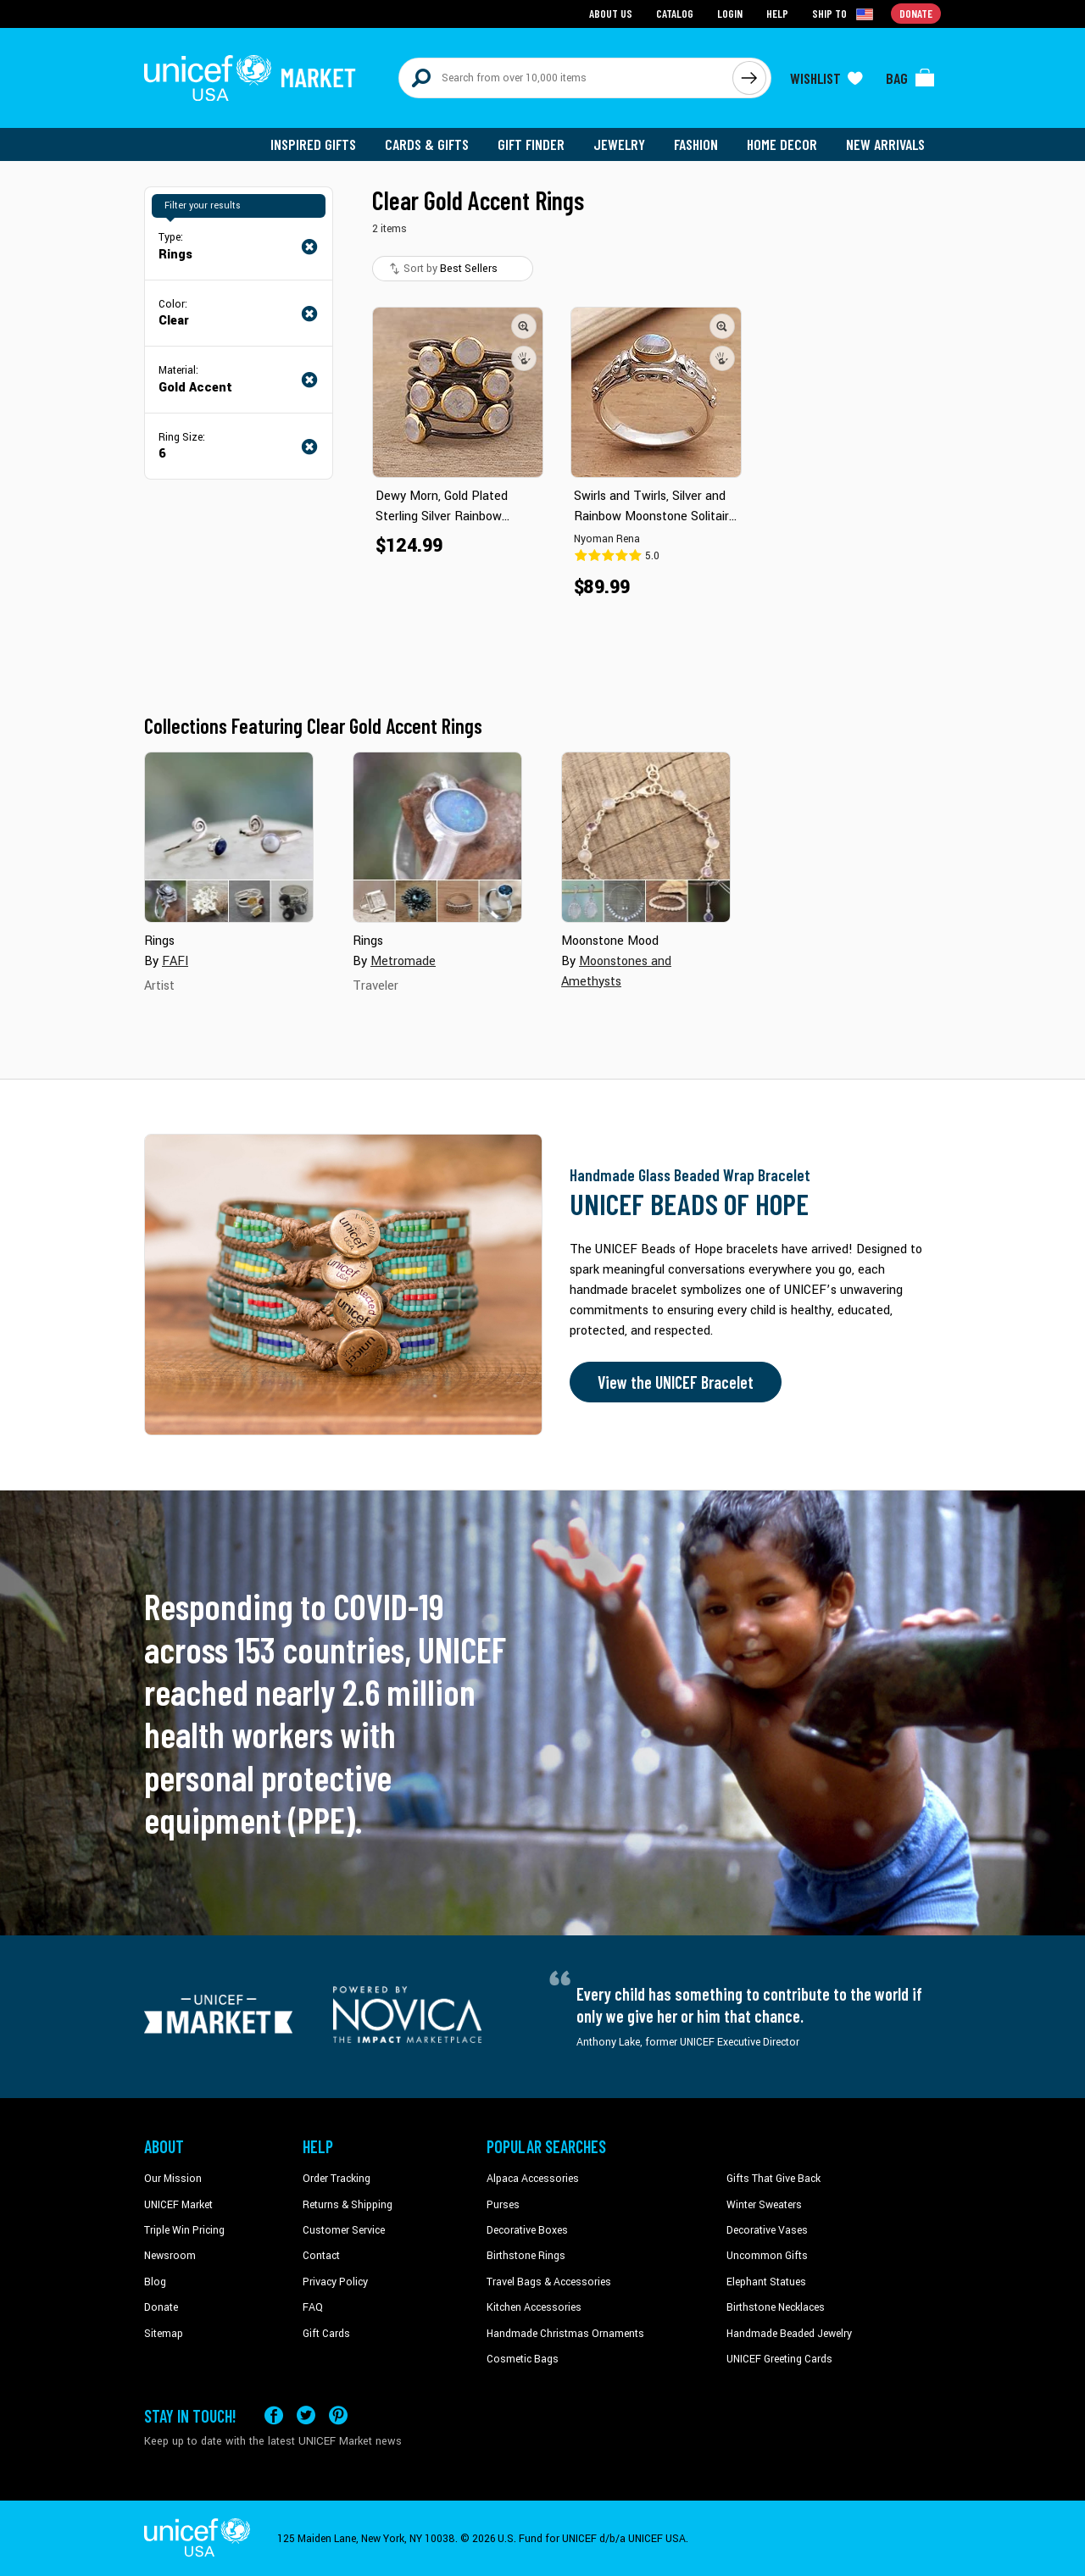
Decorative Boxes (527, 2230)
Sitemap (163, 2333)
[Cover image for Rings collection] (229, 837)
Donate (161, 2307)
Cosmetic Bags (523, 2359)
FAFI (175, 961)
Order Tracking (336, 2178)
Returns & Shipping (347, 2204)
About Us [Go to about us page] (610, 13)
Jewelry (619, 144)
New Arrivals (885, 144)
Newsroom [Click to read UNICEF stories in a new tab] (170, 2255)
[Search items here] (565, 77)
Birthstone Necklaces (775, 2307)
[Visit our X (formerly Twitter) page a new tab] (306, 2415)
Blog (155, 2282)
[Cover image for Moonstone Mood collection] (646, 837)
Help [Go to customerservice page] (777, 13)
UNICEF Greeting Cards (779, 2359)
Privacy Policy (335, 2282)
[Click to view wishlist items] (826, 77)
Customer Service (344, 2230)
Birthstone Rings (526, 2255)
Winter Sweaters (764, 2204)
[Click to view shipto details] (844, 13)
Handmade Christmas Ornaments (565, 2333)
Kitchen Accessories (534, 2307)
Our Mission (173, 2178)
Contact (321, 2255)
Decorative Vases (767, 2230)
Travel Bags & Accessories (549, 2282)
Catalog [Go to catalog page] (674, 13)
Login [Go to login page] (730, 13)
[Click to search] (749, 78)
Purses (503, 2204)
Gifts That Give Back (773, 2178)
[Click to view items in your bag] (910, 78)
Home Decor (782, 144)
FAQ (313, 2307)
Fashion (696, 144)
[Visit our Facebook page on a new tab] (274, 2415)
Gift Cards (326, 2333)
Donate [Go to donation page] (915, 13)
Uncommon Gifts (767, 2255)
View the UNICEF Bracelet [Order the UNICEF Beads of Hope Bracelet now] (676, 1382)
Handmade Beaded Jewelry (789, 2333)
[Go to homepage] (250, 78)
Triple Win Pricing (184, 2230)
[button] (524, 326)
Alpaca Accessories (533, 2178)
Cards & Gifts (427, 144)
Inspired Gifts (313, 144)
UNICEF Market (178, 2204)
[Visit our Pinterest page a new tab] (338, 2415)
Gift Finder (531, 144)
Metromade (403, 961)
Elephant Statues (766, 2282)
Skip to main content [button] (542, 0)
